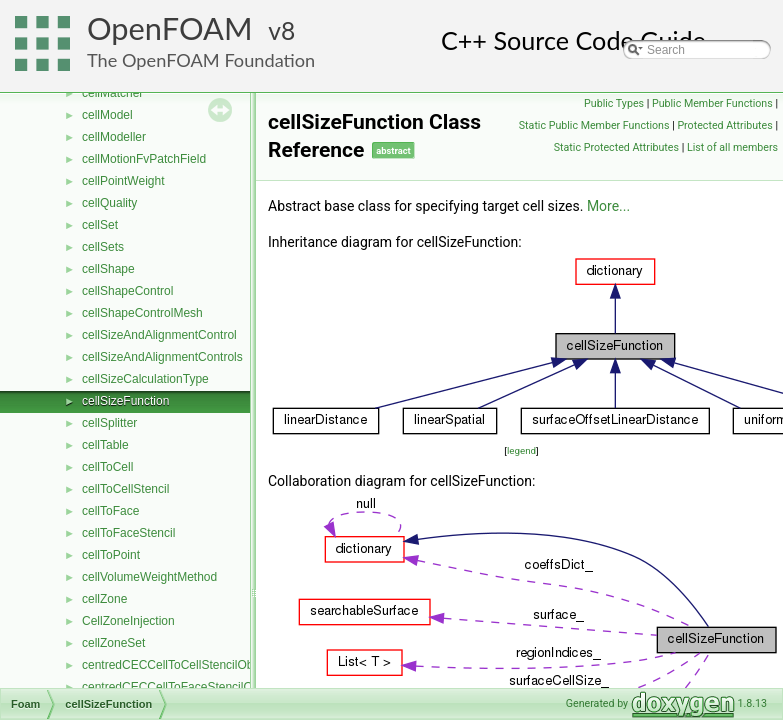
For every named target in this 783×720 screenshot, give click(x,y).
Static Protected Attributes (616, 147)
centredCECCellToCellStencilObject (177, 665)
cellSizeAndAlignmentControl (159, 335)
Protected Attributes (724, 125)
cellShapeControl (127, 291)
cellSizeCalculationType (145, 379)
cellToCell (107, 467)
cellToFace (110, 511)
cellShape (108, 269)
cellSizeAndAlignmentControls (162, 357)
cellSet (100, 225)
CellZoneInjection (128, 621)
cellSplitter (109, 423)
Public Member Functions (712, 103)
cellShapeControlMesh (142, 313)
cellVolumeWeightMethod (149, 577)
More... (608, 206)
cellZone (104, 599)
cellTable (105, 445)
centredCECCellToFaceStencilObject (180, 687)
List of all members (732, 147)
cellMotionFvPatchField (144, 159)
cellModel (107, 115)
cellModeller (114, 137)
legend (521, 450)
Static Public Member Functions (594, 125)
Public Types (614, 103)
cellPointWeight (123, 181)
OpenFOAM (170, 28)
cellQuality (109, 203)
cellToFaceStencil (128, 533)
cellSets (103, 247)
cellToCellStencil (125, 489)
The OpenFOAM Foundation (201, 60)
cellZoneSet (113, 643)
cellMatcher (112, 93)
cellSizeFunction (125, 401)
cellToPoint (111, 555)
